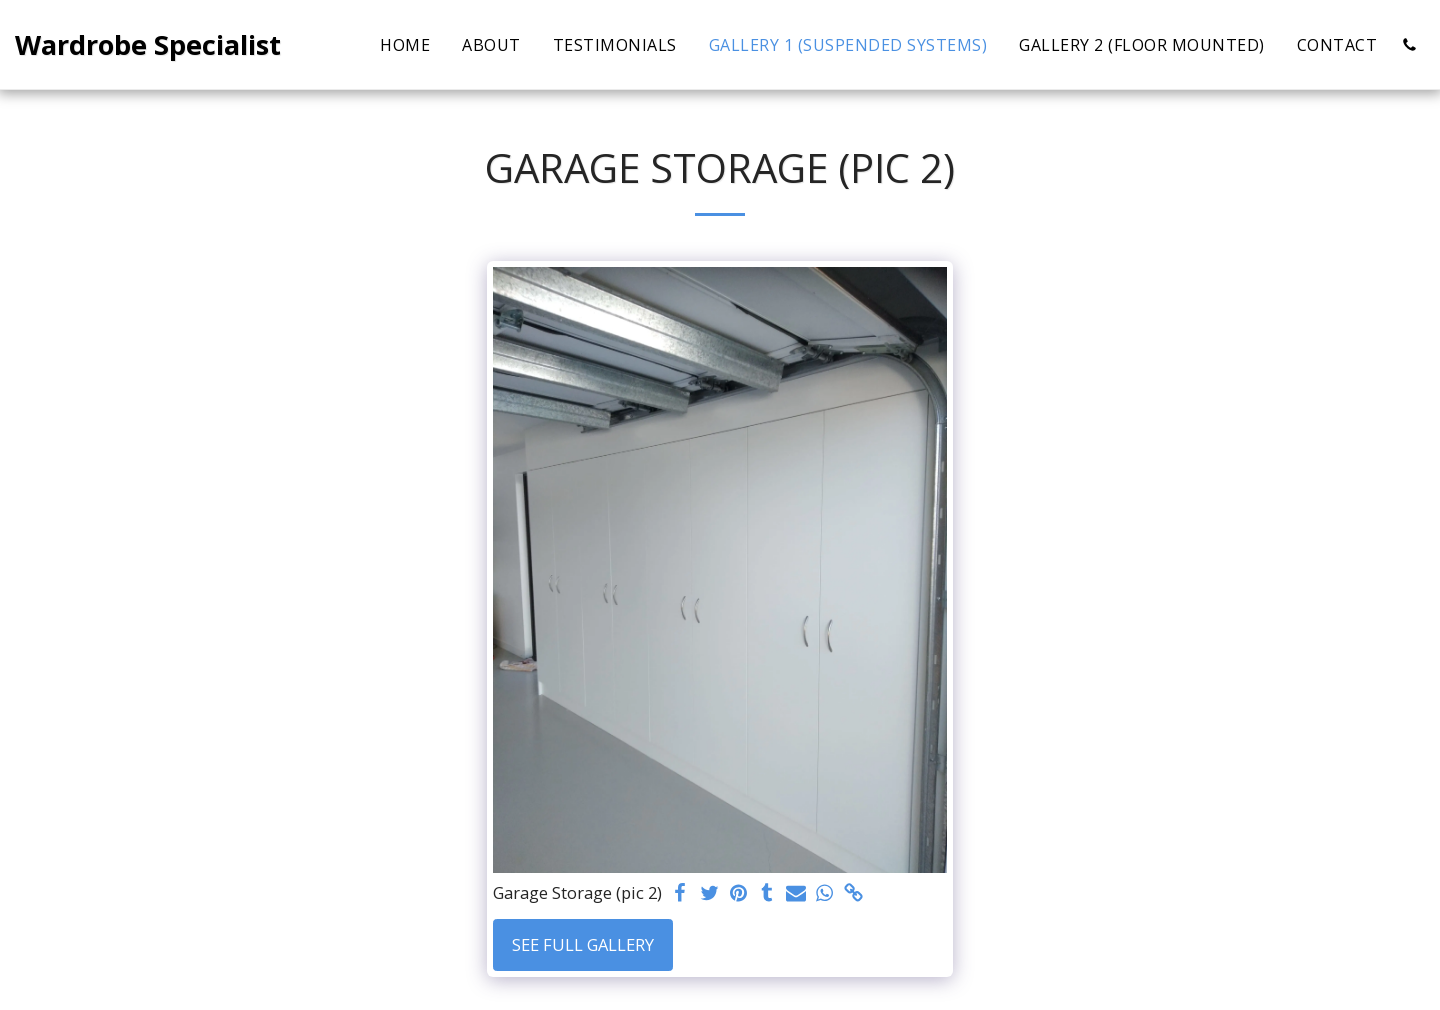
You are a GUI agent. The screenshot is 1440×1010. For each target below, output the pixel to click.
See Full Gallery (583, 944)
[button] (1409, 45)
